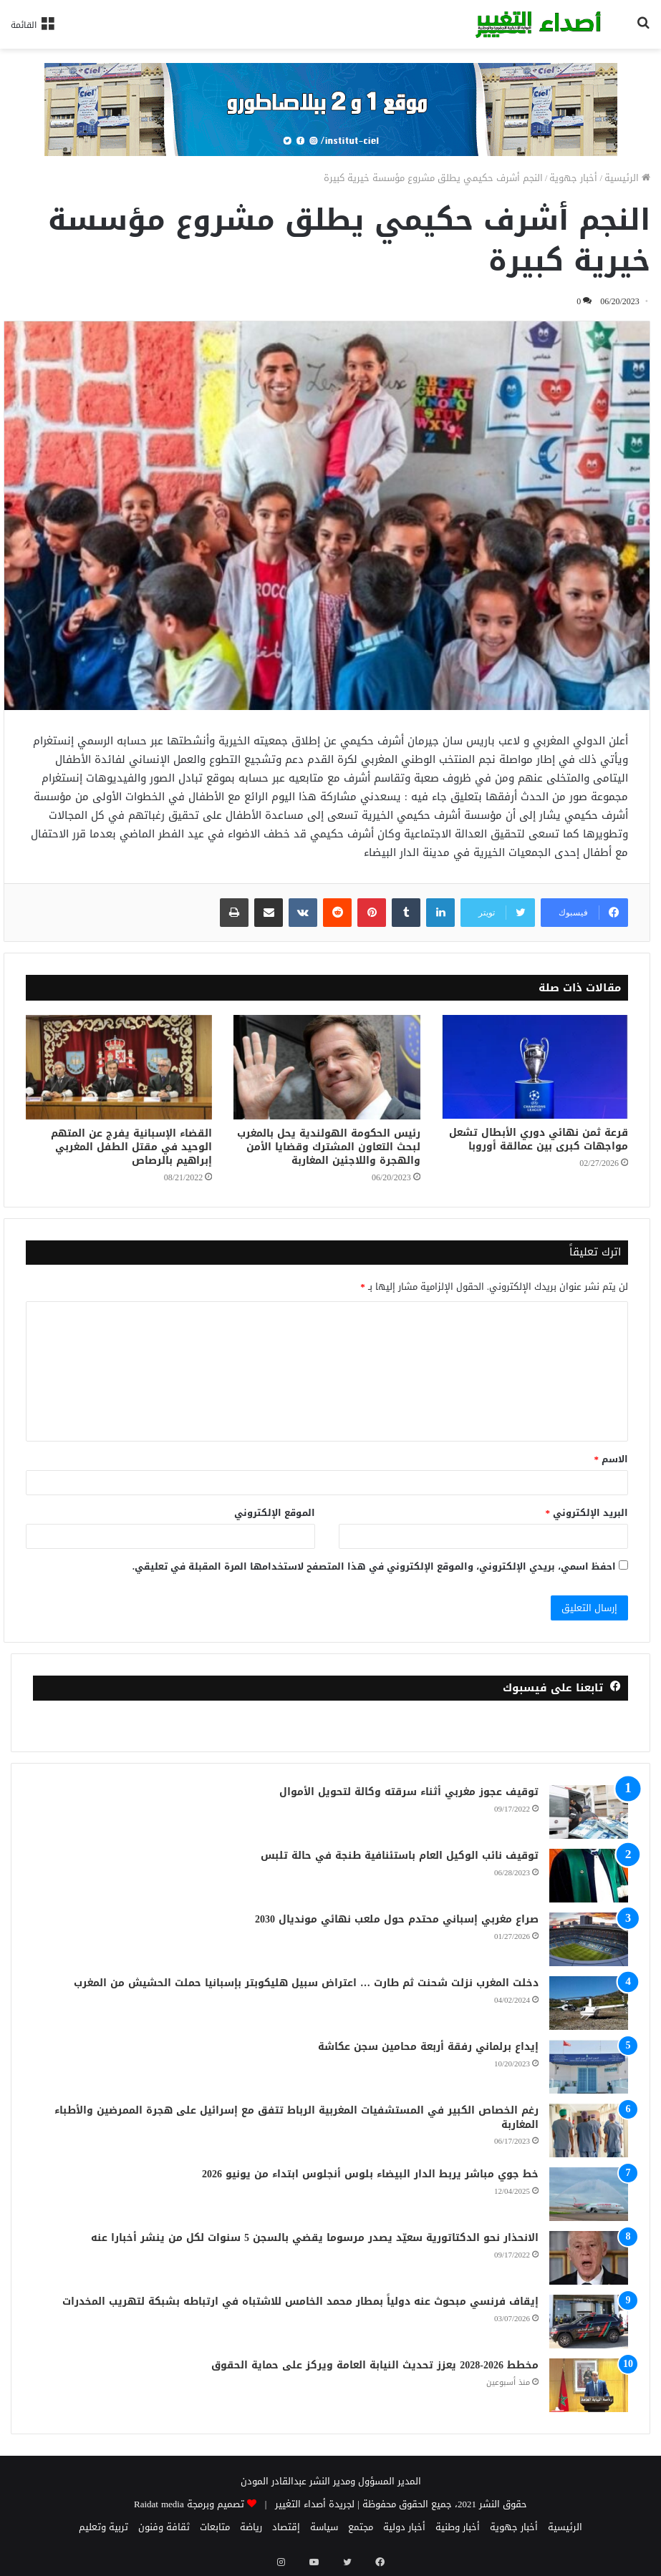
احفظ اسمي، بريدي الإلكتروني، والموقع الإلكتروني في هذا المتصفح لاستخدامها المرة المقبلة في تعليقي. (374, 1566)
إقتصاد (286, 2527)
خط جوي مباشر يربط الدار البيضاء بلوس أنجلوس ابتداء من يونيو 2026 (370, 2174)
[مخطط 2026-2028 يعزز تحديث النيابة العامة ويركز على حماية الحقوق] (588, 2385)
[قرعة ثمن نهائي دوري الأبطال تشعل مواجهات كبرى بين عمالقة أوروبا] (535, 1067)
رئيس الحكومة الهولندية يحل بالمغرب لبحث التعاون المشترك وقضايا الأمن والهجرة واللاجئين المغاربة (328, 1147)
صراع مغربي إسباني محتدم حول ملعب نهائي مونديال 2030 (397, 1919)
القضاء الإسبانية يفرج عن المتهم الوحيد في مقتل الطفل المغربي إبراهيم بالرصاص (131, 1147)
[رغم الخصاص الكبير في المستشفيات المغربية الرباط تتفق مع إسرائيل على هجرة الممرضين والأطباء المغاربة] (588, 2130)
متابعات (215, 2527)
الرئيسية (627, 178)
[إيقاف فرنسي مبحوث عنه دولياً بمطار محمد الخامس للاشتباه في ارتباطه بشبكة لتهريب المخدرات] (588, 2321)
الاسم (611, 1459)
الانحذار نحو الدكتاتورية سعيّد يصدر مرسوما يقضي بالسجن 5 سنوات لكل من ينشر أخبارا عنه (315, 2237)
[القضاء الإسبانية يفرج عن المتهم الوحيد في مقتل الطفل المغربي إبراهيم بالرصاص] (119, 1067)
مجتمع (360, 2527)
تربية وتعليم (103, 2527)
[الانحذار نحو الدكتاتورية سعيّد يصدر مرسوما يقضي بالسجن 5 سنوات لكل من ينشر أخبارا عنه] (588, 2258)
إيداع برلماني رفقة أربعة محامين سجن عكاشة (428, 2046)
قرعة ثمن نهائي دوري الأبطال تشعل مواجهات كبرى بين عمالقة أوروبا (538, 1139)
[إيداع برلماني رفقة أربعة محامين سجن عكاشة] (588, 2067)
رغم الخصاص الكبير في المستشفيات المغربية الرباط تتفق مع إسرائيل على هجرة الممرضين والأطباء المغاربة (296, 2117)
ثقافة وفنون (164, 2527)
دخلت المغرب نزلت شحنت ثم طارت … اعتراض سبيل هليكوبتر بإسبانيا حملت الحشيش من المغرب (306, 1983)
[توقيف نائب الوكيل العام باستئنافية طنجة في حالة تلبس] (588, 1875)
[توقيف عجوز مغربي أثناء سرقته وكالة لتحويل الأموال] (588, 1812)
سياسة (324, 2527)
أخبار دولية (404, 2527)
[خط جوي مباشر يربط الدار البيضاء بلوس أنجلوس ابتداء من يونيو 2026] (588, 2194)
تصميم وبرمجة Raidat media (189, 2504)
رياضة (251, 2527)
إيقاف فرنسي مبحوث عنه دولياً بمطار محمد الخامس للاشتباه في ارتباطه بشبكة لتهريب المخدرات (300, 2301)
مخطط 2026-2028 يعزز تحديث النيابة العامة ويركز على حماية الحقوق (375, 2365)
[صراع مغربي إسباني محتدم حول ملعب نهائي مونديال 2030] (588, 1939)
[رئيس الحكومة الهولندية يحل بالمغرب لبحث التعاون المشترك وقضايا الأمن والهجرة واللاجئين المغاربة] (326, 1067)
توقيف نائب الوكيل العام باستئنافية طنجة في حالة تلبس (400, 1855)
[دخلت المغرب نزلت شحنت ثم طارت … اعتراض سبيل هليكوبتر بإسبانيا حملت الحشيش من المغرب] (588, 2003)
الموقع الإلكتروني (274, 1513)
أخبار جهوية (573, 178)
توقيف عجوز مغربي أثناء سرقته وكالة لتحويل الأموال (409, 1792)
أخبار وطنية (457, 2527)
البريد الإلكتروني (587, 1513)
